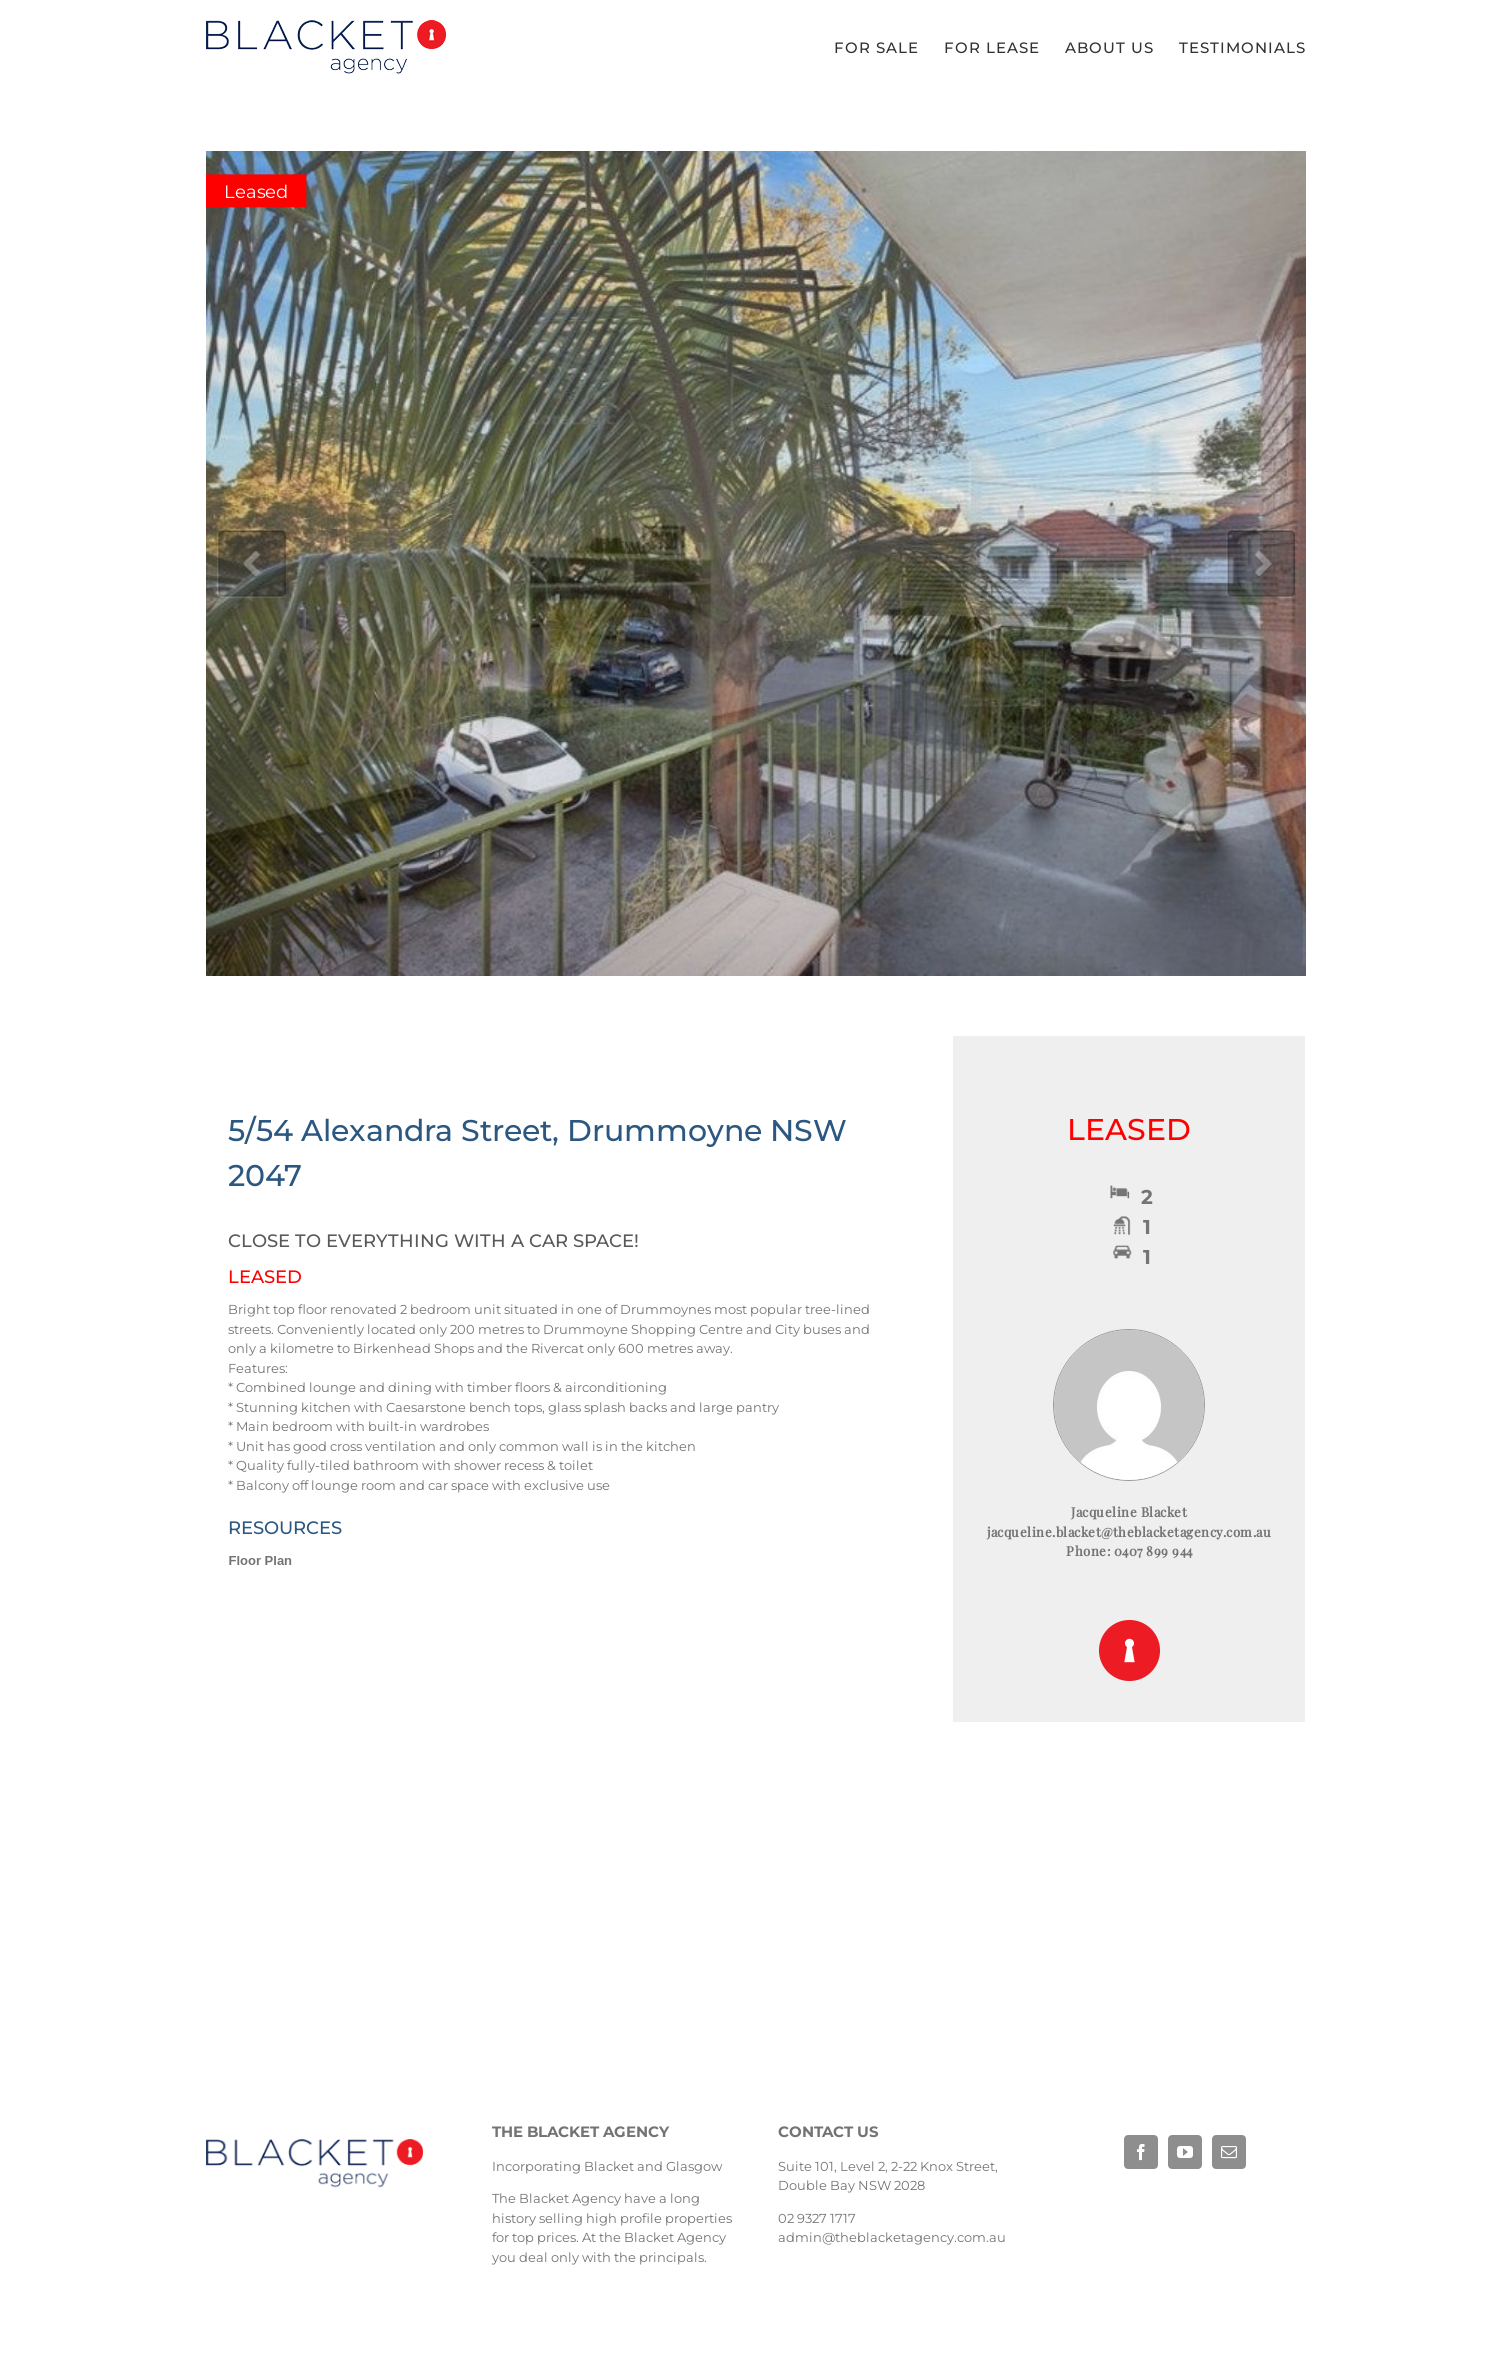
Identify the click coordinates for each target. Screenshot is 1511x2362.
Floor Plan (261, 1560)
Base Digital (1151, 2216)
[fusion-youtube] (1185, 2152)
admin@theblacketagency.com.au (892, 2237)
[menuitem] (889, 48)
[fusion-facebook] (1141, 2152)
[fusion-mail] (1229, 2152)
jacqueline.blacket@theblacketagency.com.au (1129, 1531)
